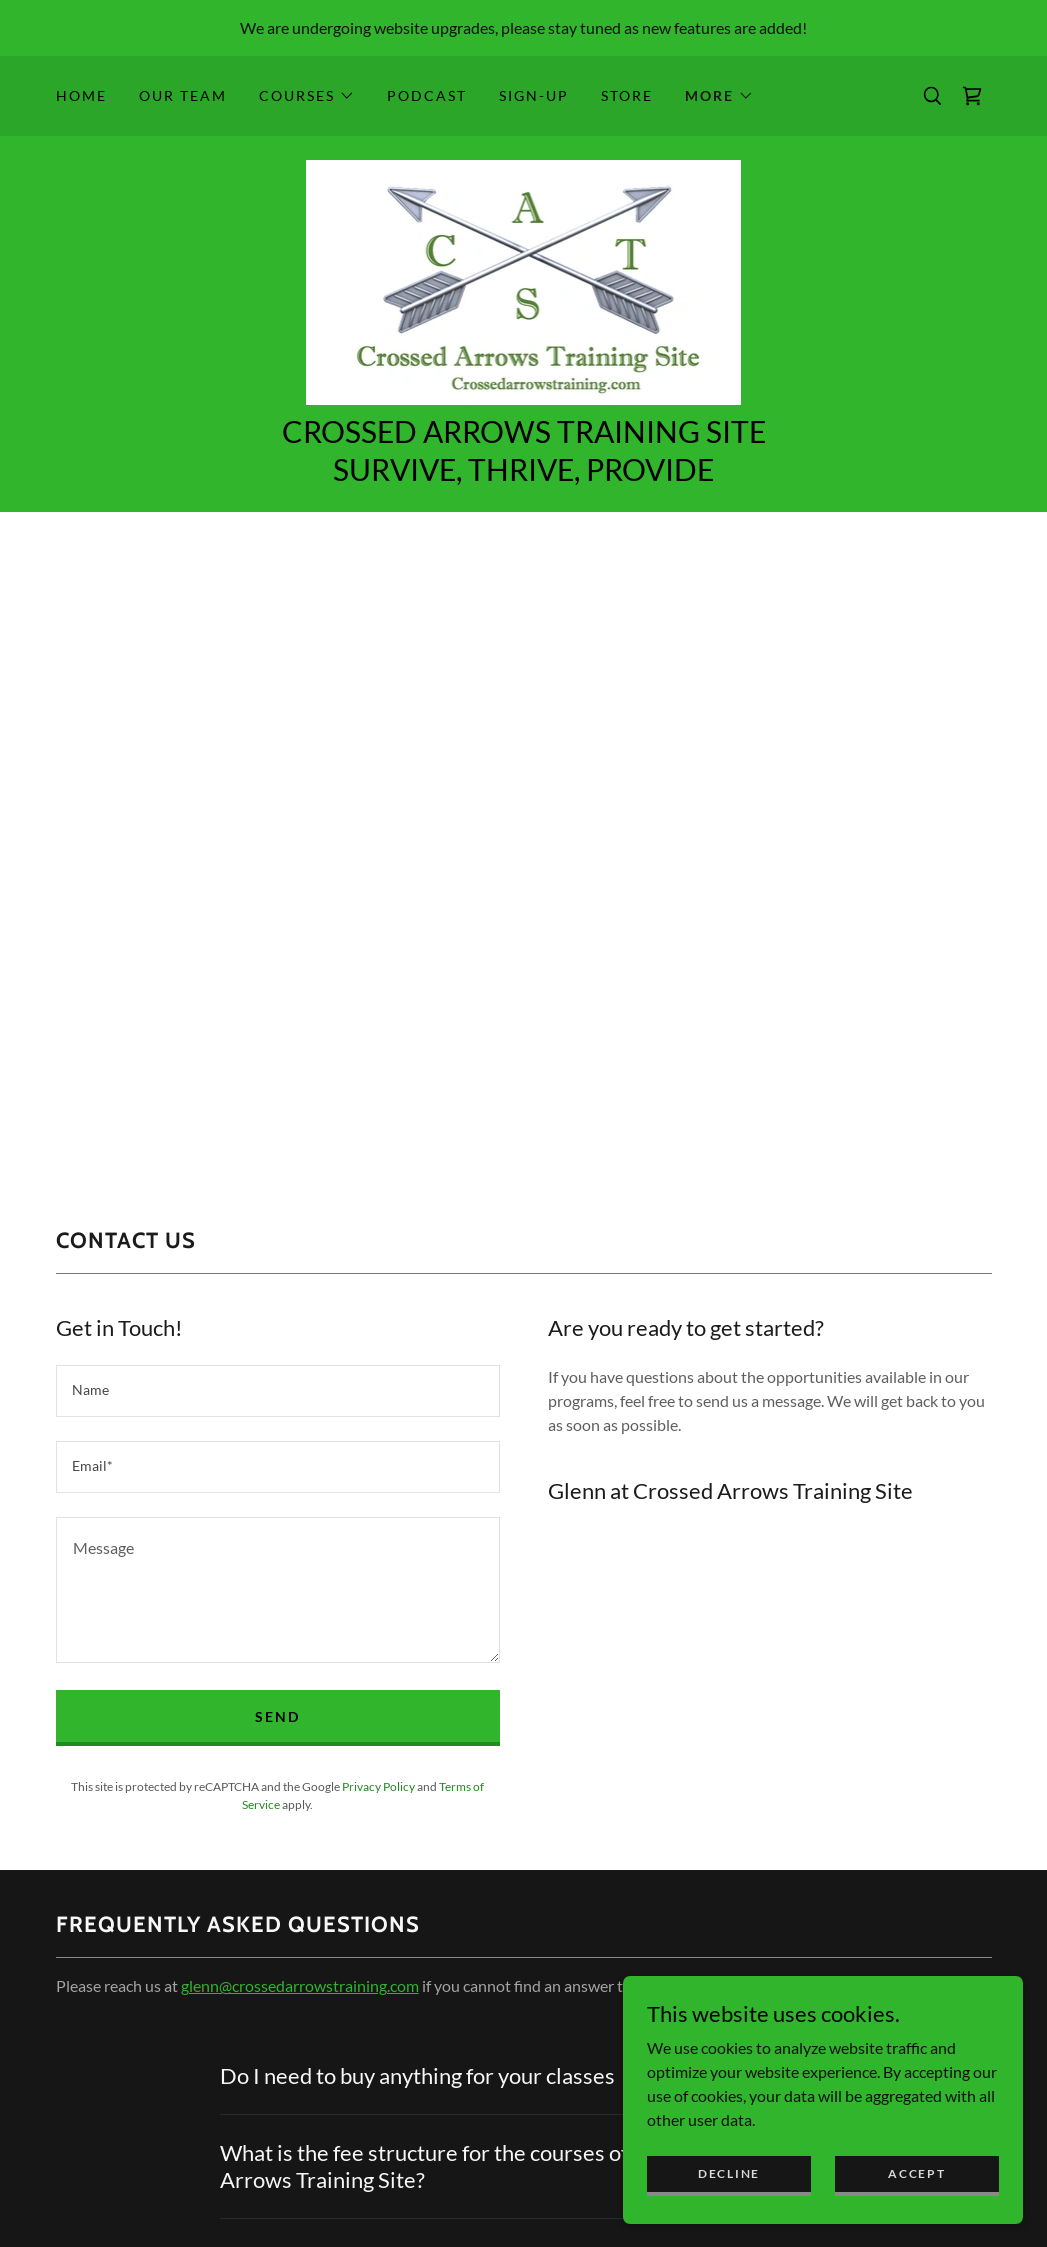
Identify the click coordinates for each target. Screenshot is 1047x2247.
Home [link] (81, 95)
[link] (972, 96)
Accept (916, 2173)
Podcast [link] (427, 95)
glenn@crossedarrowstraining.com (300, 1985)
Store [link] (627, 95)
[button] (307, 96)
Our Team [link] (183, 95)
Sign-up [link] (534, 95)
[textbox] (278, 1391)
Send (277, 1716)
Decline (729, 2173)
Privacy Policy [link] (378, 1786)
